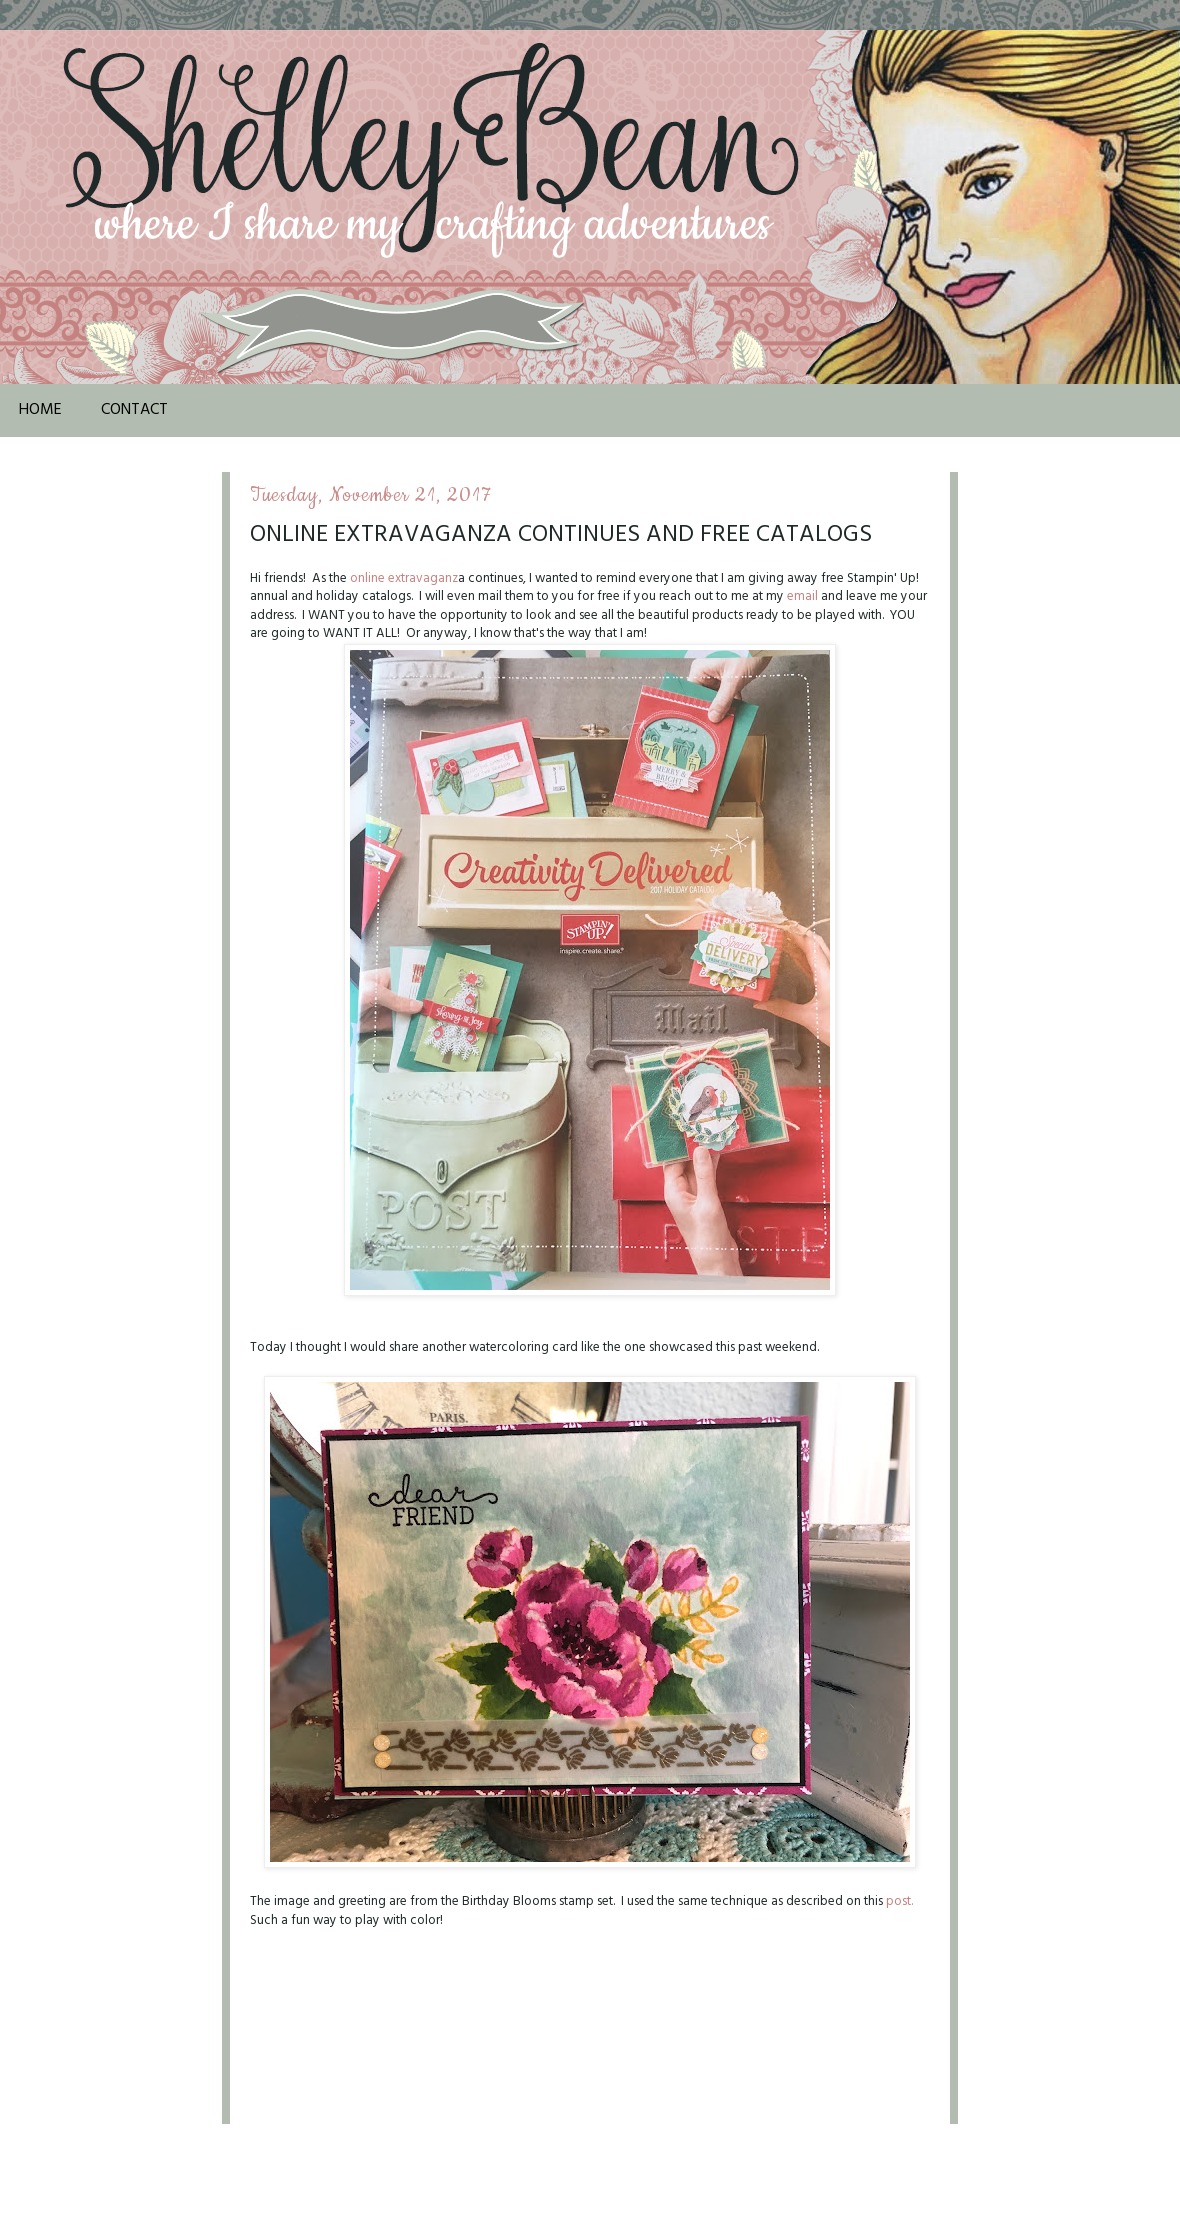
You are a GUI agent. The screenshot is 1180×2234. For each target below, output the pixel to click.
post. (899, 1901)
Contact (134, 410)
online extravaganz (404, 578)
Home (40, 410)
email (802, 596)
